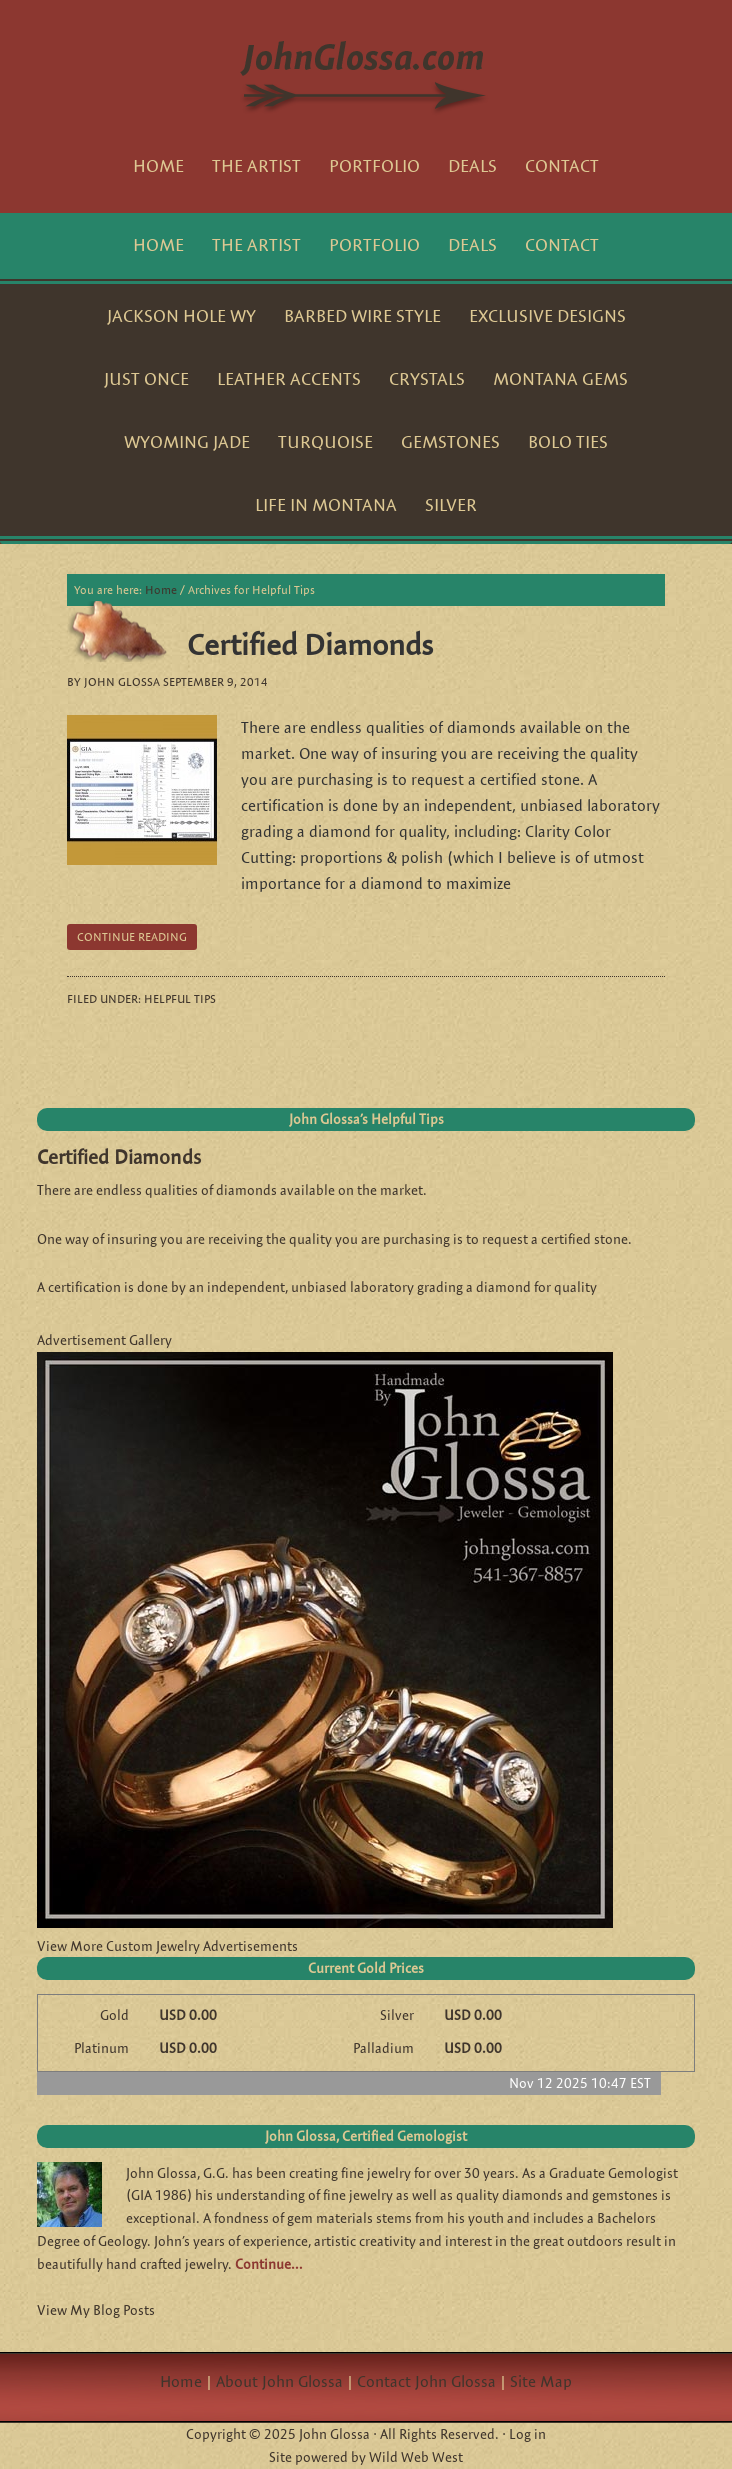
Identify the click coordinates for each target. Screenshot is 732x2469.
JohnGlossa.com (366, 70)
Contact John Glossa (426, 2381)
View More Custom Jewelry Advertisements (167, 1946)
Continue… (268, 2264)
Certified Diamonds (310, 644)
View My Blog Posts (96, 2310)
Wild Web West (416, 2457)
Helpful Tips (180, 998)
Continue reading (132, 936)
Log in (527, 2434)
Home (181, 2381)
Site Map (541, 2381)
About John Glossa (279, 2381)
